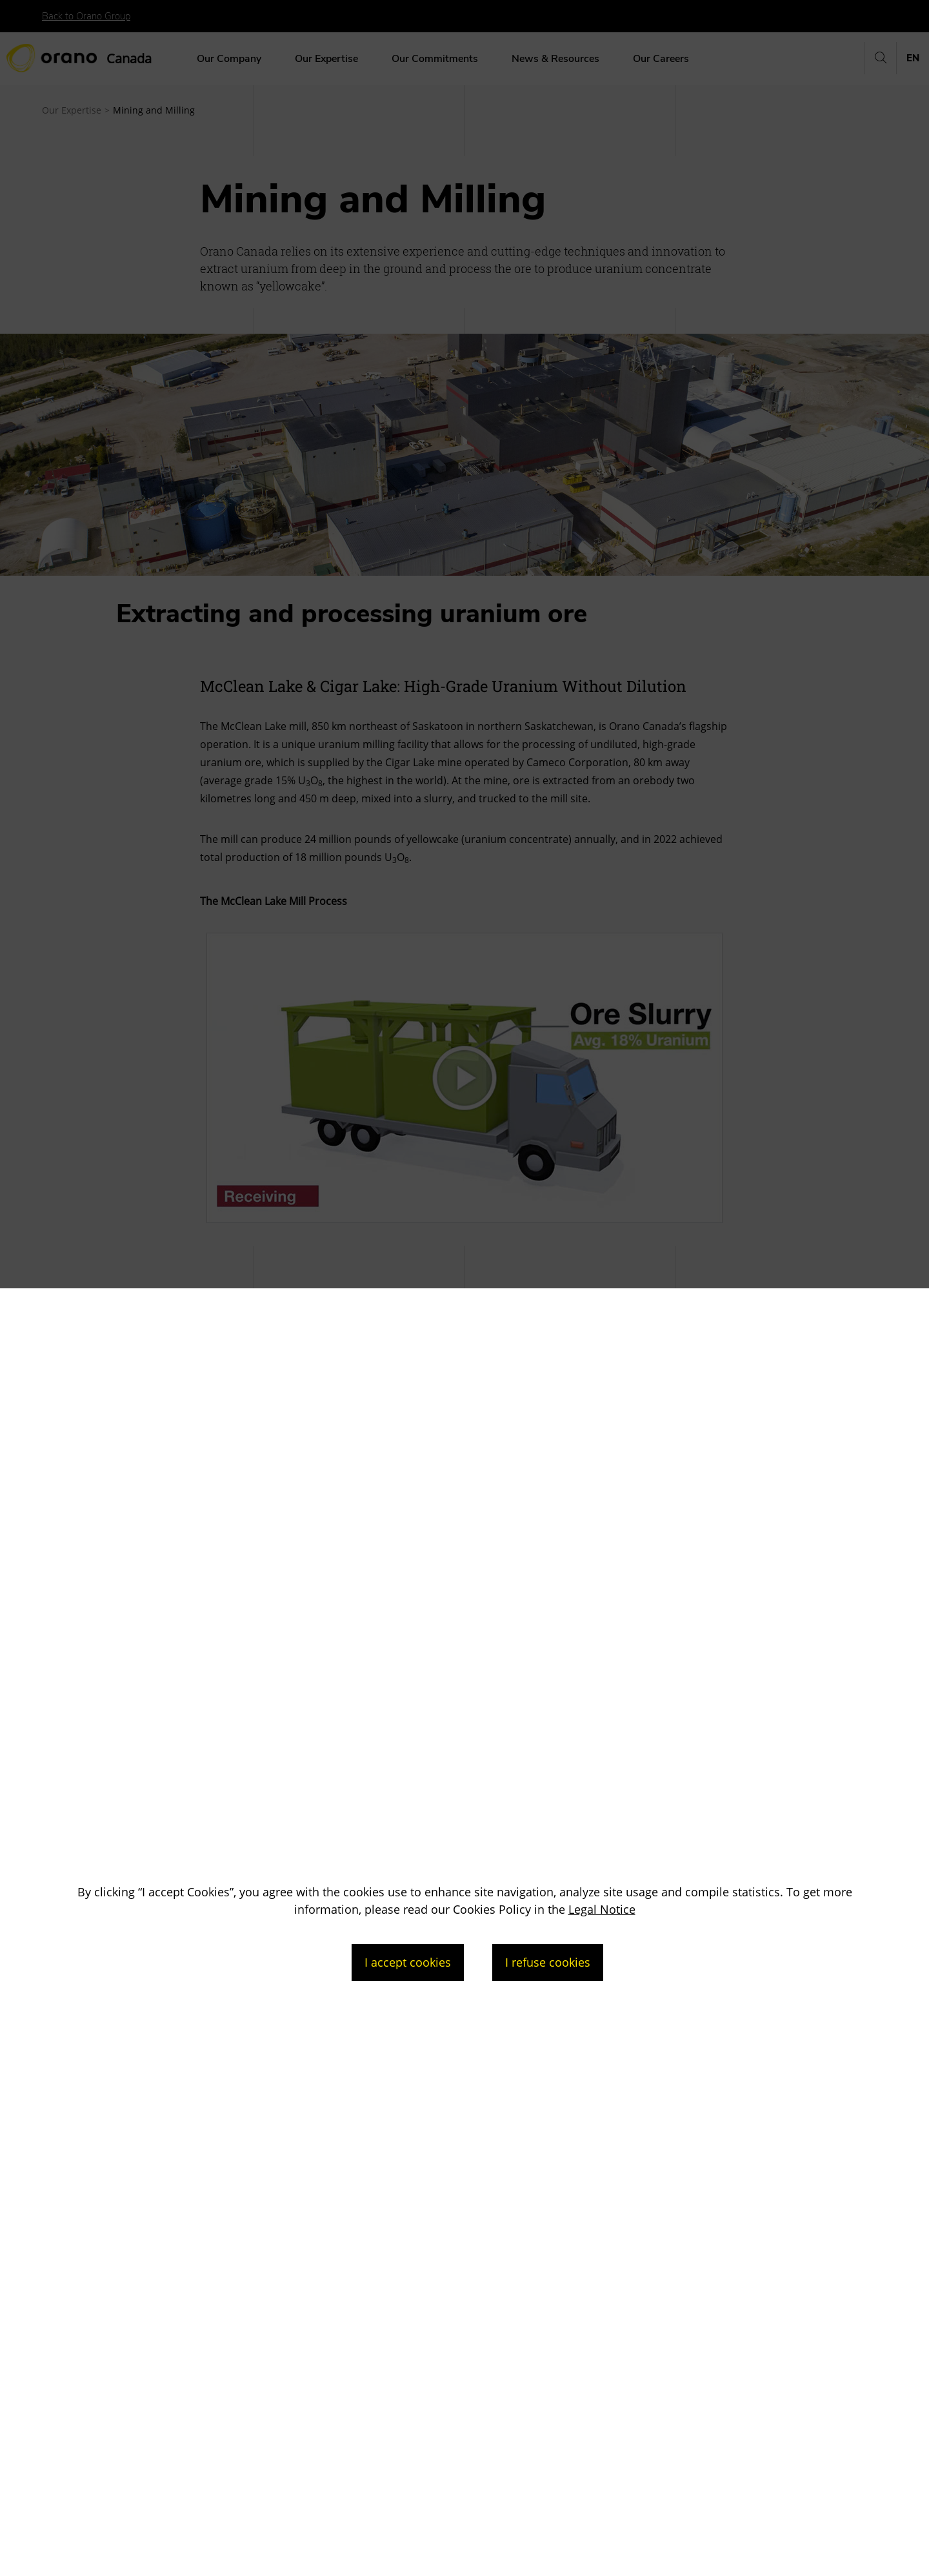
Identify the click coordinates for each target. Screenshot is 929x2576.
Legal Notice (601, 1909)
